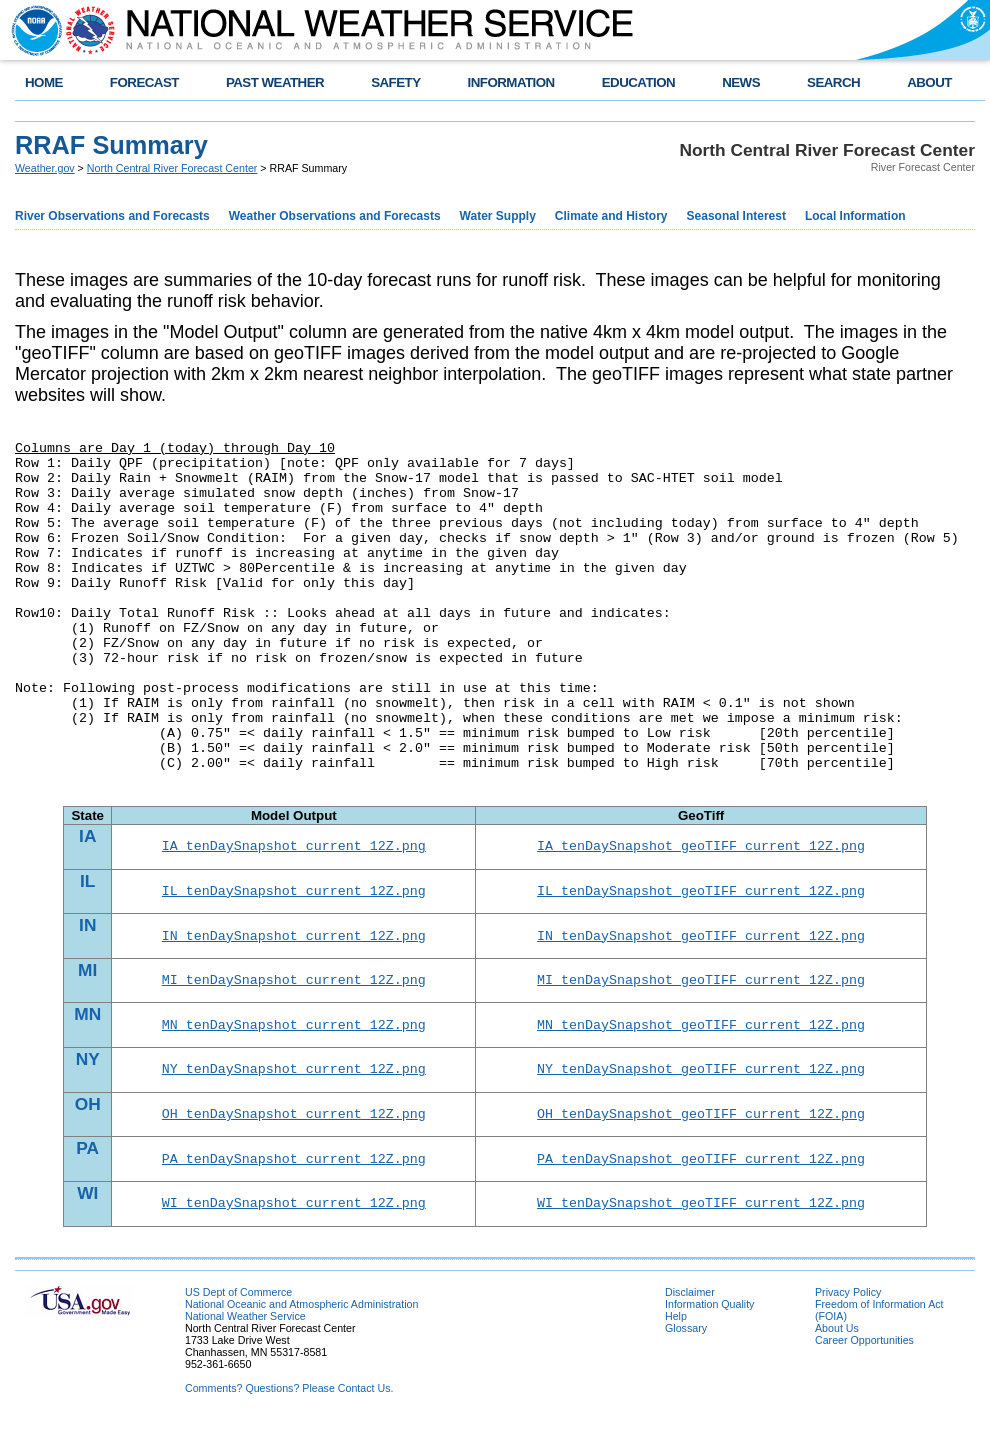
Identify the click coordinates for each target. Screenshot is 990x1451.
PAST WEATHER (275, 82)
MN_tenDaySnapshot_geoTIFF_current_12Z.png (701, 1039)
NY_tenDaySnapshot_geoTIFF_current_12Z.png (701, 1086)
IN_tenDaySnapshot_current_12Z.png (294, 944)
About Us (837, 1355)
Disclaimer (690, 1319)
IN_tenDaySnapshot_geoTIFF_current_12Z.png (701, 944)
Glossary (686, 1355)
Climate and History (611, 216)
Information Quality (709, 1331)
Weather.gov (45, 168)
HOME (44, 82)
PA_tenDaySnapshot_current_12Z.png (294, 1182)
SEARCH (833, 82)
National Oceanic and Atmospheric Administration (301, 1331)
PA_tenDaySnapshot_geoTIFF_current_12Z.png (701, 1182)
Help (676, 1343)
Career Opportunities (864, 1367)
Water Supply (498, 216)
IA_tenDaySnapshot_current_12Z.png (294, 848)
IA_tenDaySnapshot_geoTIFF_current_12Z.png (701, 848)
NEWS (741, 82)
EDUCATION (638, 82)
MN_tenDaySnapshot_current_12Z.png (294, 1039)
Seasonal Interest (736, 216)
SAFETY (395, 82)
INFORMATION (511, 82)
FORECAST (144, 82)
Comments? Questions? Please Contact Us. (289, 1415)
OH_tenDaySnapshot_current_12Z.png (294, 1134)
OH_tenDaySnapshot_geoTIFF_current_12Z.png (701, 1134)
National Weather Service (245, 1343)
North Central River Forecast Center (172, 168)
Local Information (855, 216)
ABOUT (929, 82)
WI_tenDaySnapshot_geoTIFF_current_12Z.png (701, 1229)
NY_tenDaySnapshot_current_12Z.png (294, 1086)
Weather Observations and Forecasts (335, 216)
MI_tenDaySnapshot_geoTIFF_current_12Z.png (701, 991)
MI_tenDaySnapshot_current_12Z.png (294, 991)
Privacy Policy (848, 1319)
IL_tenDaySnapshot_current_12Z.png (294, 896)
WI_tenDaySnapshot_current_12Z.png (294, 1229)
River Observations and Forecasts (112, 216)
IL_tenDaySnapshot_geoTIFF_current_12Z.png (701, 896)
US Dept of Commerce (238, 1319)
